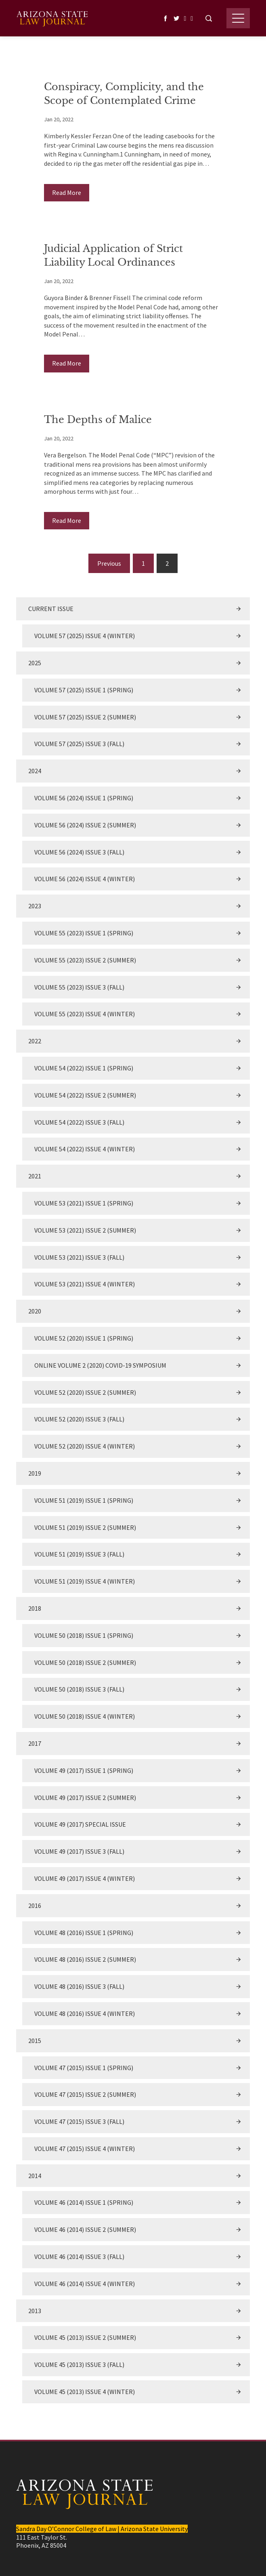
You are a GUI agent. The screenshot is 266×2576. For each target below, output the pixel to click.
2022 (34, 1041)
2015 (34, 2041)
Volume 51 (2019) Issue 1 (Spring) (83, 1500)
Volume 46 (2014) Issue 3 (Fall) (79, 2256)
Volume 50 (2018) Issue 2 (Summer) (85, 1662)
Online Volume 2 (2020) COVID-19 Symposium (100, 1365)
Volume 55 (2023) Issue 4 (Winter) (84, 1014)
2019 (34, 1473)
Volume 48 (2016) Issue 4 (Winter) (84, 2013)
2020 (34, 1311)
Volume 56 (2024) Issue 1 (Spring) (83, 798)
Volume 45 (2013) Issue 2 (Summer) (85, 2337)
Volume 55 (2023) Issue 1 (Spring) (83, 933)
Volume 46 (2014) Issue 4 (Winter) (84, 2284)
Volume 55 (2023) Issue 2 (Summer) (85, 960)
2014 (34, 2176)
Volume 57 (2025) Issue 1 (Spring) (83, 690)
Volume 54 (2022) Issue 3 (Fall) (79, 1122)
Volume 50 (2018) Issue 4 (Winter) (84, 1716)
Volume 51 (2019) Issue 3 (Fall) (79, 1554)
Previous (109, 563)
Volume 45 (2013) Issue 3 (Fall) (79, 2364)
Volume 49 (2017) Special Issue (80, 1824)
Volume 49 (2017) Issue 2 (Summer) (85, 1797)
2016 (34, 1905)
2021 (34, 1176)
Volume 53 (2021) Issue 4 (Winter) (84, 1284)
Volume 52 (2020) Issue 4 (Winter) (84, 1446)
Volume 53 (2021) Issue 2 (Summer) (85, 1230)
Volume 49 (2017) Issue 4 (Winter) (84, 1878)
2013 (34, 2311)
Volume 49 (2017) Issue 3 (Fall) (79, 1851)
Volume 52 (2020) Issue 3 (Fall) (79, 1419)
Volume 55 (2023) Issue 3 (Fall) (79, 987)
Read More (66, 192)
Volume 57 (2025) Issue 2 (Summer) (85, 717)
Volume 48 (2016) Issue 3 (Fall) (79, 1986)
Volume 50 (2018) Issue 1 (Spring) (83, 1635)
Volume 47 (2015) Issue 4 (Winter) (84, 2149)
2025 (34, 663)
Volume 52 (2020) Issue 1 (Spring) (83, 1338)
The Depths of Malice (98, 419)
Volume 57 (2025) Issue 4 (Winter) (84, 636)
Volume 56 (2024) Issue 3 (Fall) (79, 852)
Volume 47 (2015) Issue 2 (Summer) (85, 2094)
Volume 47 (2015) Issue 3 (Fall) (79, 2121)
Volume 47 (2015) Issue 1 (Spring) (83, 2068)
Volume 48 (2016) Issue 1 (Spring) (83, 1933)
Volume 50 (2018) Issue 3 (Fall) (79, 1689)
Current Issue (50, 609)
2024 (34, 771)
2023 (34, 906)
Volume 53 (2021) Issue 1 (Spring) (83, 1203)
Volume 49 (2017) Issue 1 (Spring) (83, 1770)
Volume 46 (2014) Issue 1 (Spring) (83, 2202)
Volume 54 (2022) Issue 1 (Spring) (83, 1068)
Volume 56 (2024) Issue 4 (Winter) (84, 879)
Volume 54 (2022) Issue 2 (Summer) (85, 1095)
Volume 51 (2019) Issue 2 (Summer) (85, 1527)
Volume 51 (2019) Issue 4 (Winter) (84, 1581)
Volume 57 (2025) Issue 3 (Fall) (79, 744)
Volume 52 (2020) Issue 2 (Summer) (85, 1392)
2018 (34, 1608)
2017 (34, 1743)
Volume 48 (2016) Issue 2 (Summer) (85, 1959)
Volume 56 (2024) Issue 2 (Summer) (85, 825)
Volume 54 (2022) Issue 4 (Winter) (84, 1149)
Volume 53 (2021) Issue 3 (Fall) (79, 1257)
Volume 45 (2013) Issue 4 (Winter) (84, 2392)
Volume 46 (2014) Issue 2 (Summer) (85, 2229)
